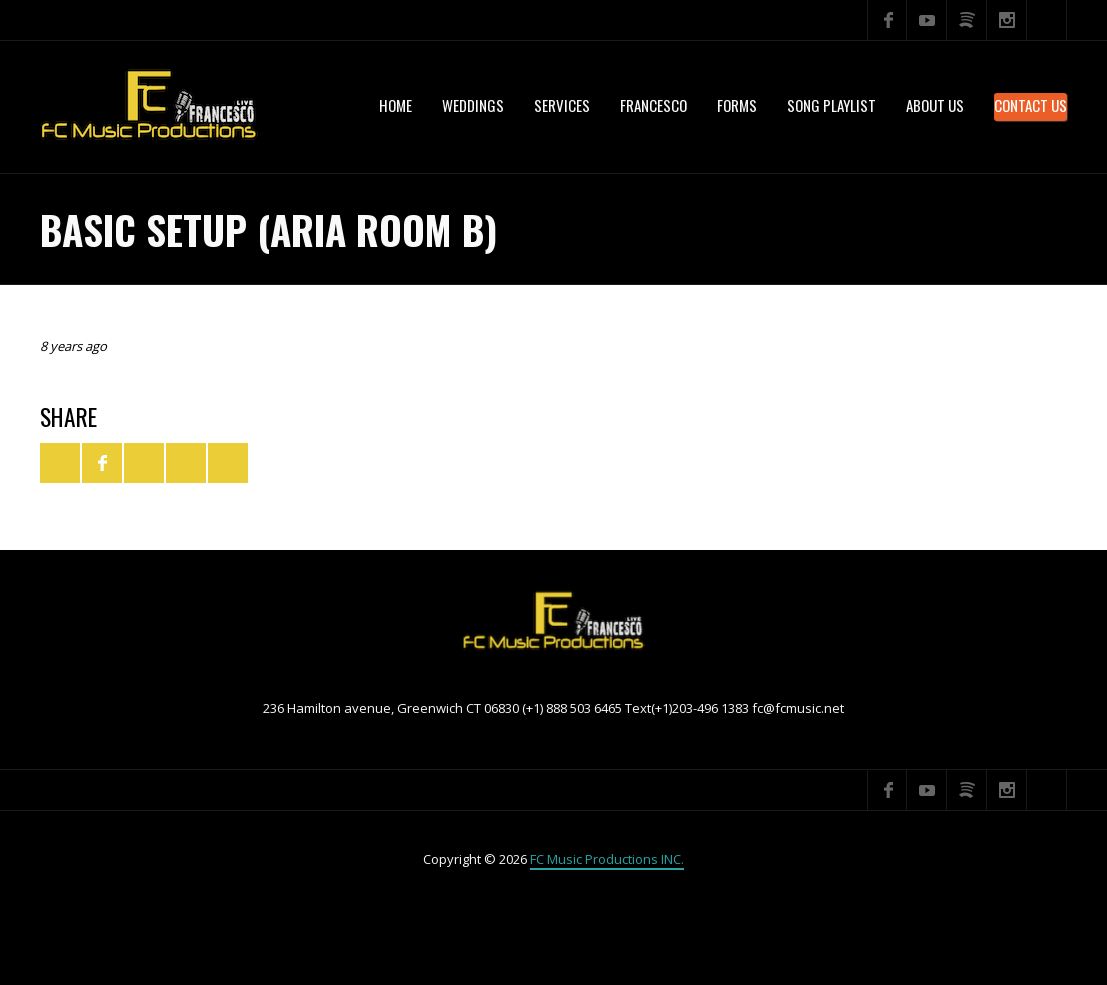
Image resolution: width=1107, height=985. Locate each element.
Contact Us (1030, 105)
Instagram (1007, 20)
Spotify (967, 20)
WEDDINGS (473, 105)
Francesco (653, 105)
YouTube (927, 20)
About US (935, 105)
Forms (737, 105)
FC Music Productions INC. (607, 859)
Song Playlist (831, 105)
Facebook (887, 20)
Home (395, 105)
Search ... (1047, 20)
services (562, 105)
